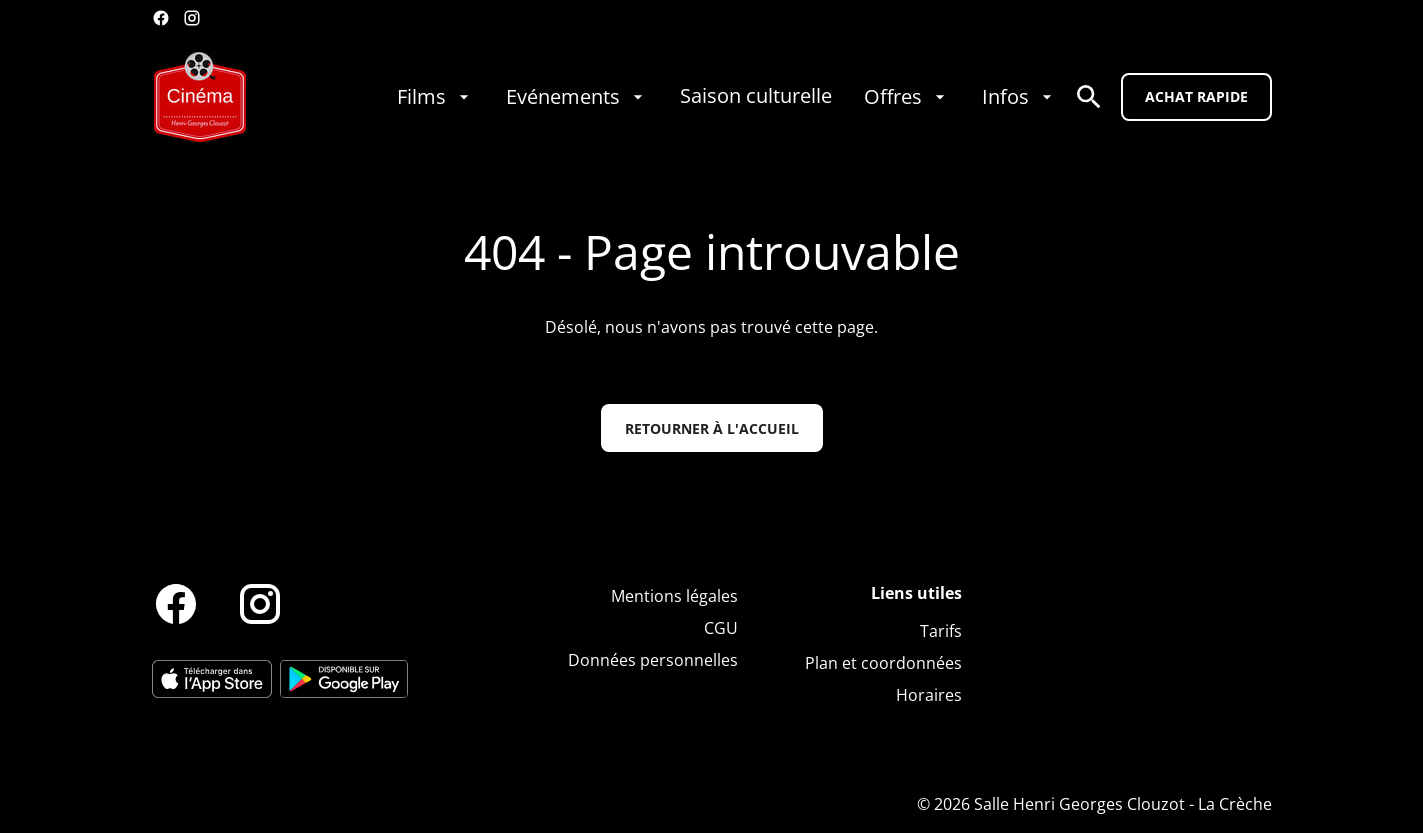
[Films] (435, 97)
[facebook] (161, 18)
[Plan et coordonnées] (883, 663)
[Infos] (1019, 97)
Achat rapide (1196, 96)
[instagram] (192, 18)
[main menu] (727, 97)
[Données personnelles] (653, 660)
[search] (1089, 97)
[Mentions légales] (674, 596)
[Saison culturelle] (756, 97)
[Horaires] (929, 695)
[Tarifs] (941, 631)
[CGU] (721, 628)
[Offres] (907, 97)
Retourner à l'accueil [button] (712, 428)
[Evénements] (577, 97)
